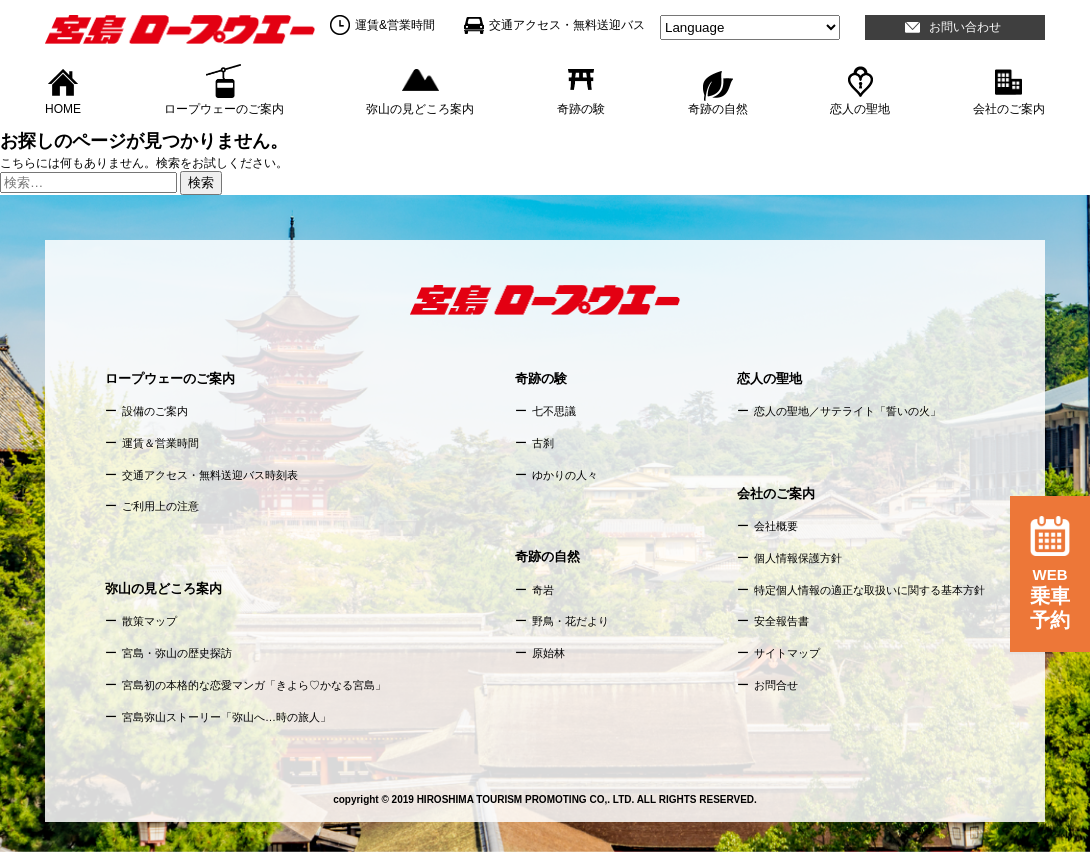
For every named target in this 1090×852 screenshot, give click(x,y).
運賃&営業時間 (395, 25)
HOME (63, 108)
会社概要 (776, 526)
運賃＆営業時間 (160, 443)
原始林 (548, 653)
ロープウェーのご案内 (224, 108)
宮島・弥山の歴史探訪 (177, 653)
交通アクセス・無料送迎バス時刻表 (210, 475)
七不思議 (554, 411)
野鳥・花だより (570, 621)
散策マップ (149, 621)
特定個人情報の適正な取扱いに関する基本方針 (869, 590)
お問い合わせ (965, 27)
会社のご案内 (1009, 108)
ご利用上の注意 (160, 506)
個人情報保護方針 (798, 558)
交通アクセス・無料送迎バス (567, 25)
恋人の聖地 (860, 108)
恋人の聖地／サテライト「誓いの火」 (847, 411)
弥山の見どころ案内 (420, 108)
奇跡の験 (581, 108)
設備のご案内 (155, 411)
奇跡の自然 (718, 108)
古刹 (543, 443)
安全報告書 (781, 621)
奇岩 (543, 590)
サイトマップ (787, 653)
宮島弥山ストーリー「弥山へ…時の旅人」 (226, 717)
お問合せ (776, 685)
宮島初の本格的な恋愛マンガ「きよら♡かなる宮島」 (254, 685)
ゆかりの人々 (565, 475)
